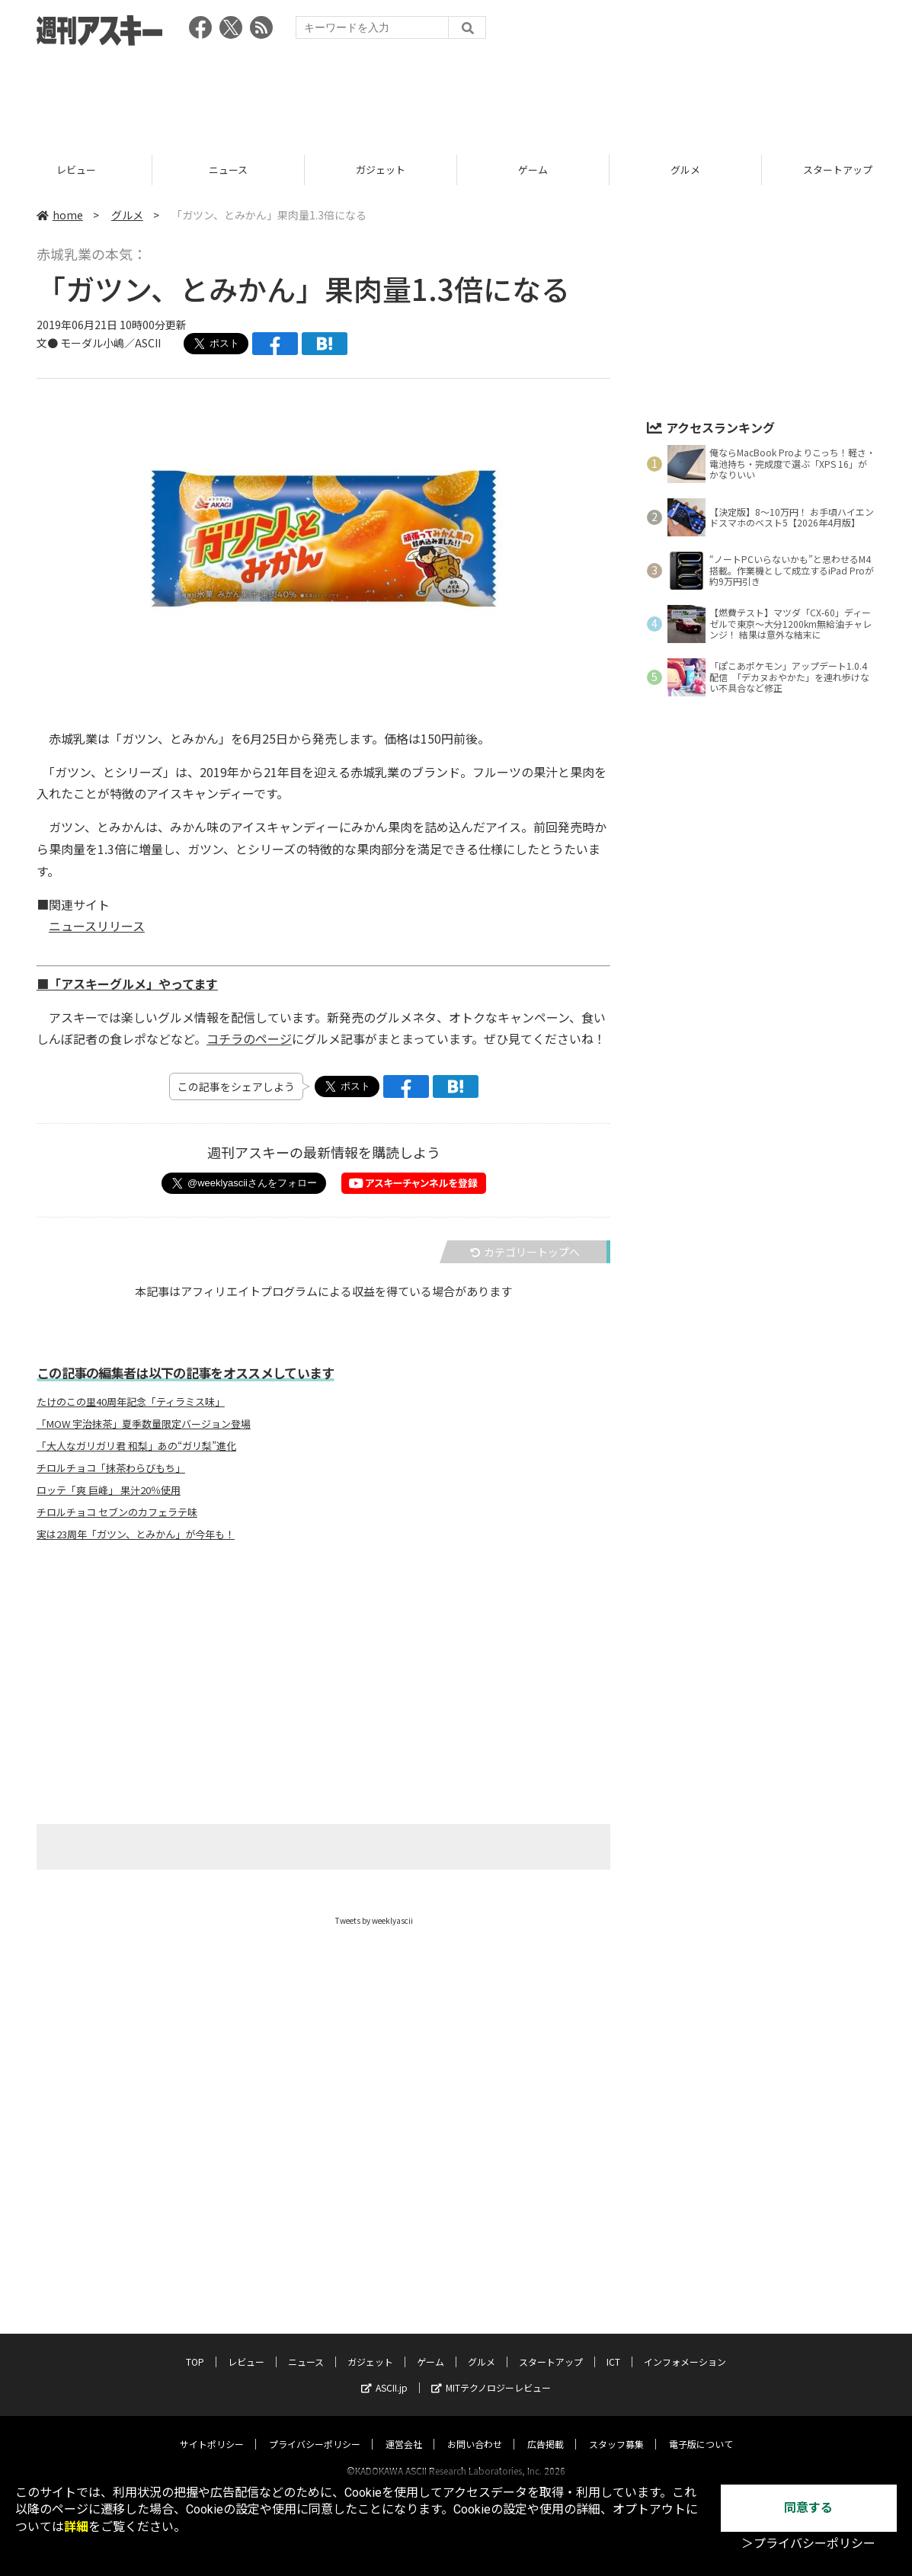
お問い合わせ (474, 2429)
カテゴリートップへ (525, 1251)
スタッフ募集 (616, 2429)
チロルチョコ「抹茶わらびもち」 (111, 1468)
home (60, 214)
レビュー (228, 169)
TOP (75, 169)
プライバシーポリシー (314, 2429)
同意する (808, 2508)
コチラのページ (249, 1038)
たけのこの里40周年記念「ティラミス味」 (131, 1402)
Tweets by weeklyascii (374, 1920)
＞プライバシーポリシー (808, 2543)
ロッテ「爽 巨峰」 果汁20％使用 (109, 1490)
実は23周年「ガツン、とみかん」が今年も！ (136, 1534)
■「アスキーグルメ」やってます (127, 983)
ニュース (380, 169)
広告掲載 (545, 2429)
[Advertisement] (456, 95)
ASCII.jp (384, 2372)
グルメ (127, 214)
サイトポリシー (212, 2429)
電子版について (701, 2429)
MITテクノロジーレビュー (491, 2372)
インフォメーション (685, 2347)
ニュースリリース (97, 926)
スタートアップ (551, 2347)
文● (48, 342)
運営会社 (404, 2429)
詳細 (76, 2527)
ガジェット (533, 169)
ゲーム (685, 169)
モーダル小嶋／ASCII (110, 342)
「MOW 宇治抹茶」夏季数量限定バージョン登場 (144, 1424)
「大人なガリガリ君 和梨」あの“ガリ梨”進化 (136, 1446)
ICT (613, 2347)
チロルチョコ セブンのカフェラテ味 (117, 1512)
